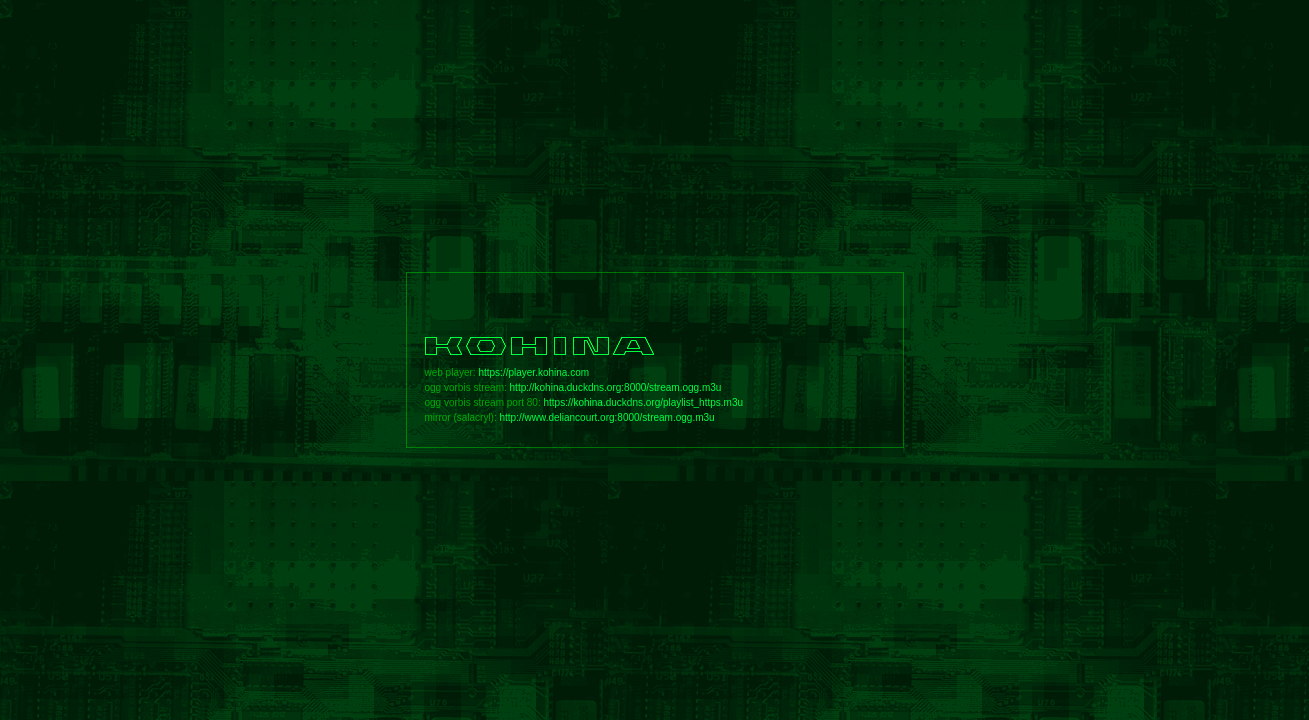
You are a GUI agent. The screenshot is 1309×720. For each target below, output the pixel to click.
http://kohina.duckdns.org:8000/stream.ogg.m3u (616, 387)
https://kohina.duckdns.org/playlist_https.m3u (643, 402)
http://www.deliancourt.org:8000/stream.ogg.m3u (607, 417)
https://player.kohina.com (533, 372)
